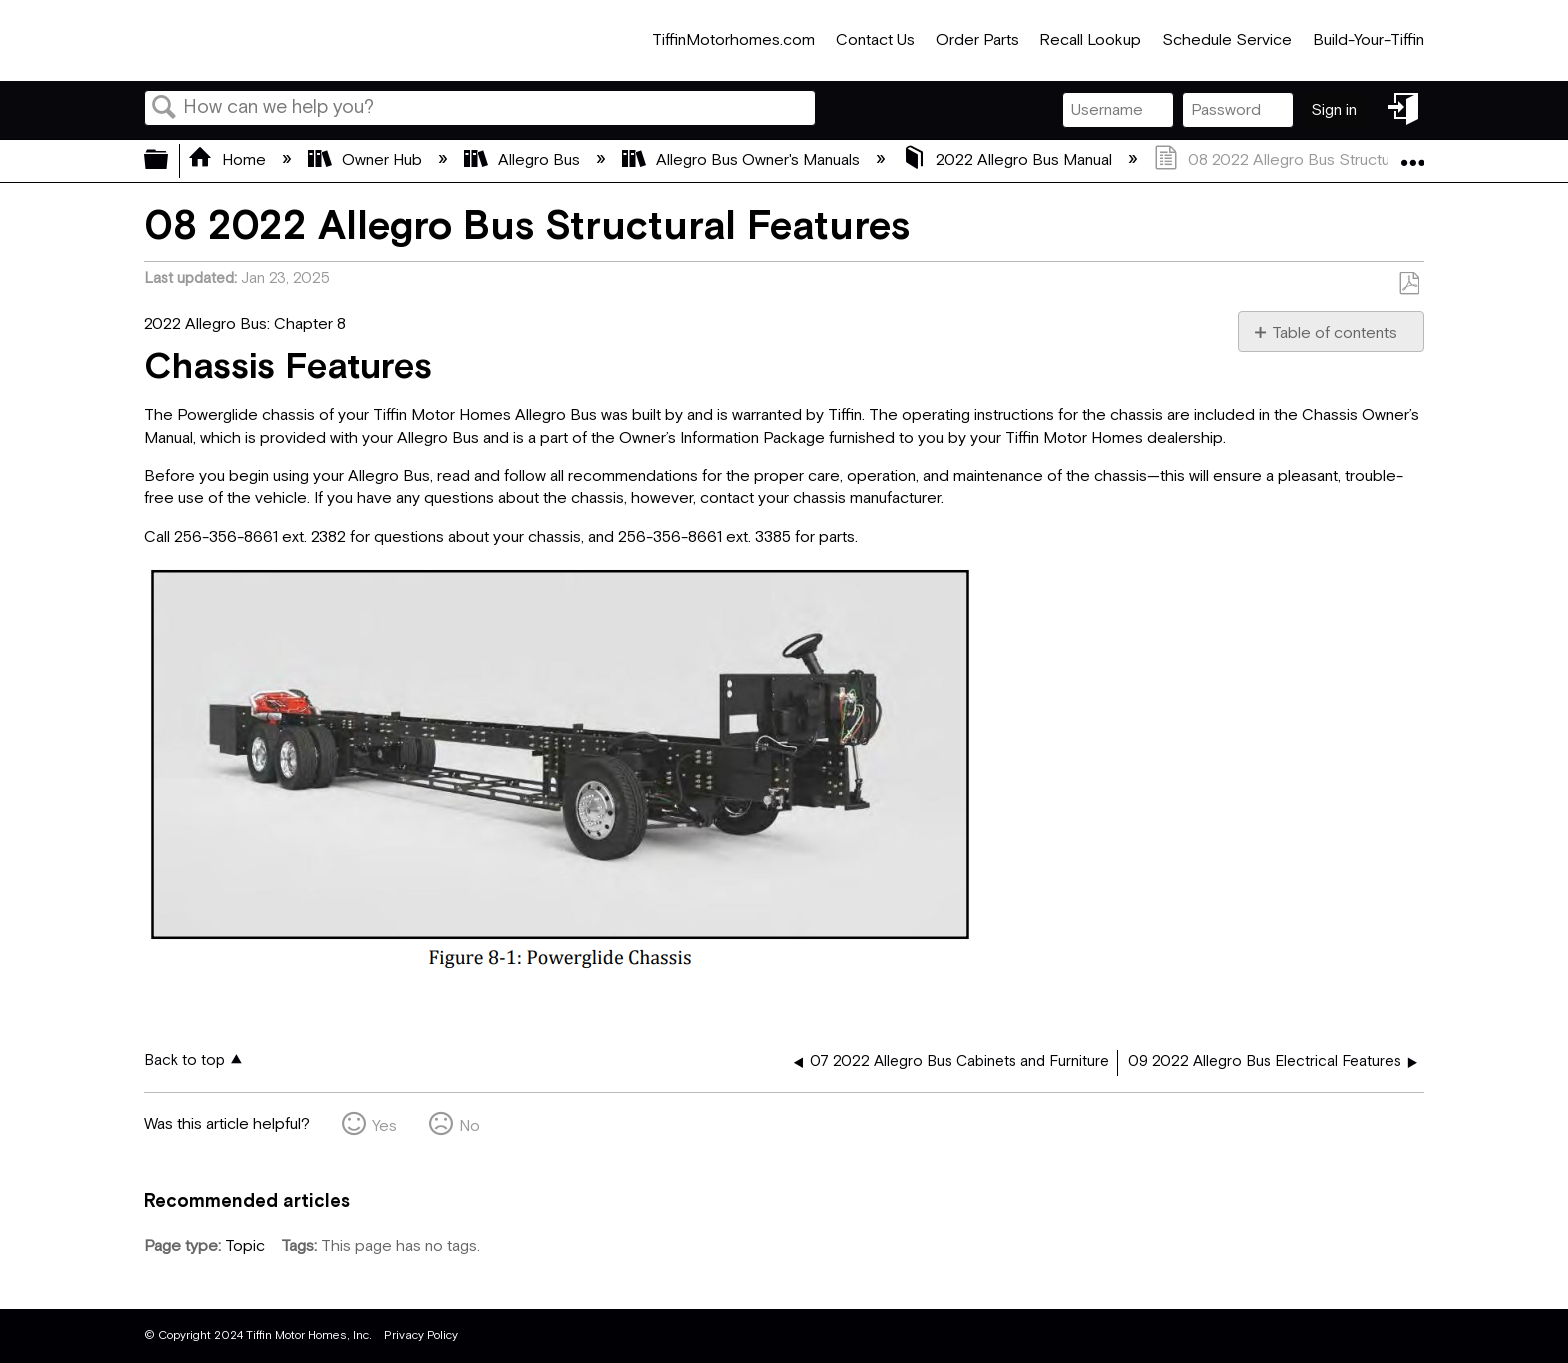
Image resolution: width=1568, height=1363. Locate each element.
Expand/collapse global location (1412, 155)
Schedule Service (1227, 40)
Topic (245, 1246)
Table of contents (1334, 333)
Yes (384, 1126)
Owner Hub (367, 160)
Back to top (184, 1060)
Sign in (1334, 110)
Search (164, 109)
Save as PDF (1408, 284)
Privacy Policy (421, 1335)
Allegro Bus (524, 160)
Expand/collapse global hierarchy (169, 161)
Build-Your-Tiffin (1368, 40)
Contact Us (875, 40)
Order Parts (977, 40)
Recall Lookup (1090, 40)
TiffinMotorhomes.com (733, 40)
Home (229, 160)
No (469, 1126)
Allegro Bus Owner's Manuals (743, 160)
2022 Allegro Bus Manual (1009, 160)
